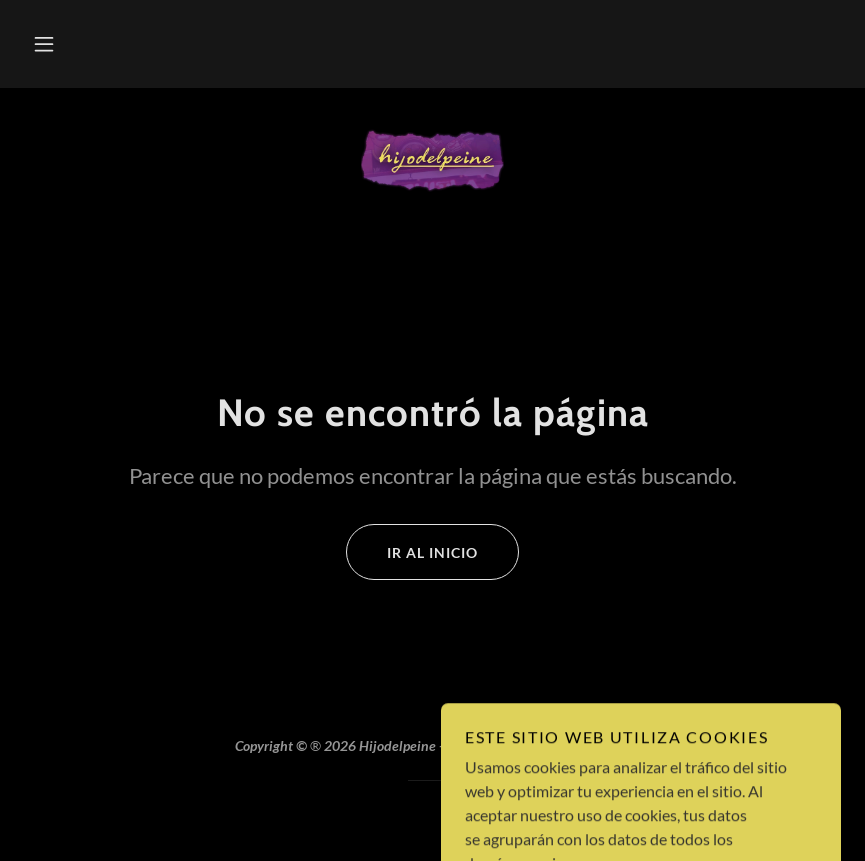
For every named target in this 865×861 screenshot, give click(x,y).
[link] (432, 160)
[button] (44, 44)
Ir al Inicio (412, 552)
